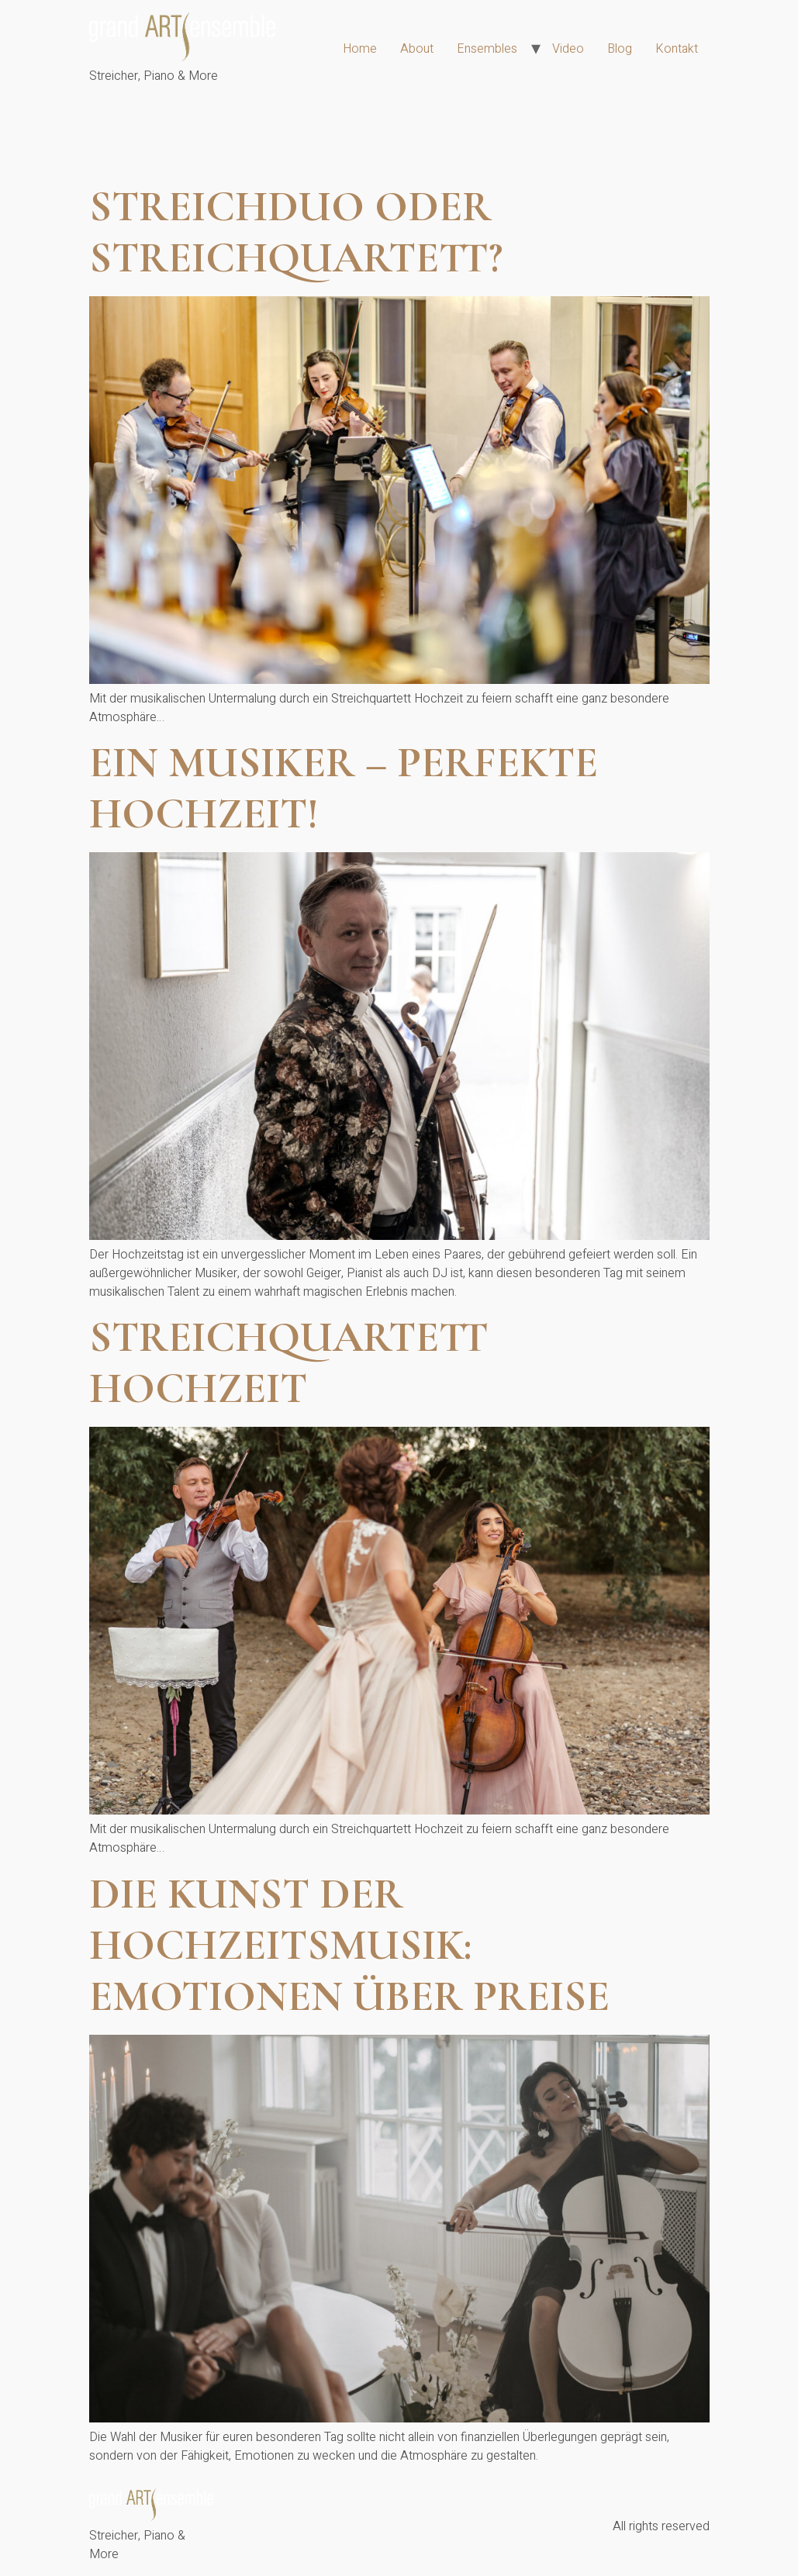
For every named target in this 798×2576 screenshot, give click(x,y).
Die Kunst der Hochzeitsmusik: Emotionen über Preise (349, 1945)
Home (360, 49)
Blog (619, 49)
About (417, 49)
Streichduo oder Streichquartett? (296, 232)
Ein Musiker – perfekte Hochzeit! (343, 788)
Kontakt (676, 49)
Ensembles (487, 49)
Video (568, 49)
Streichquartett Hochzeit (289, 1362)
